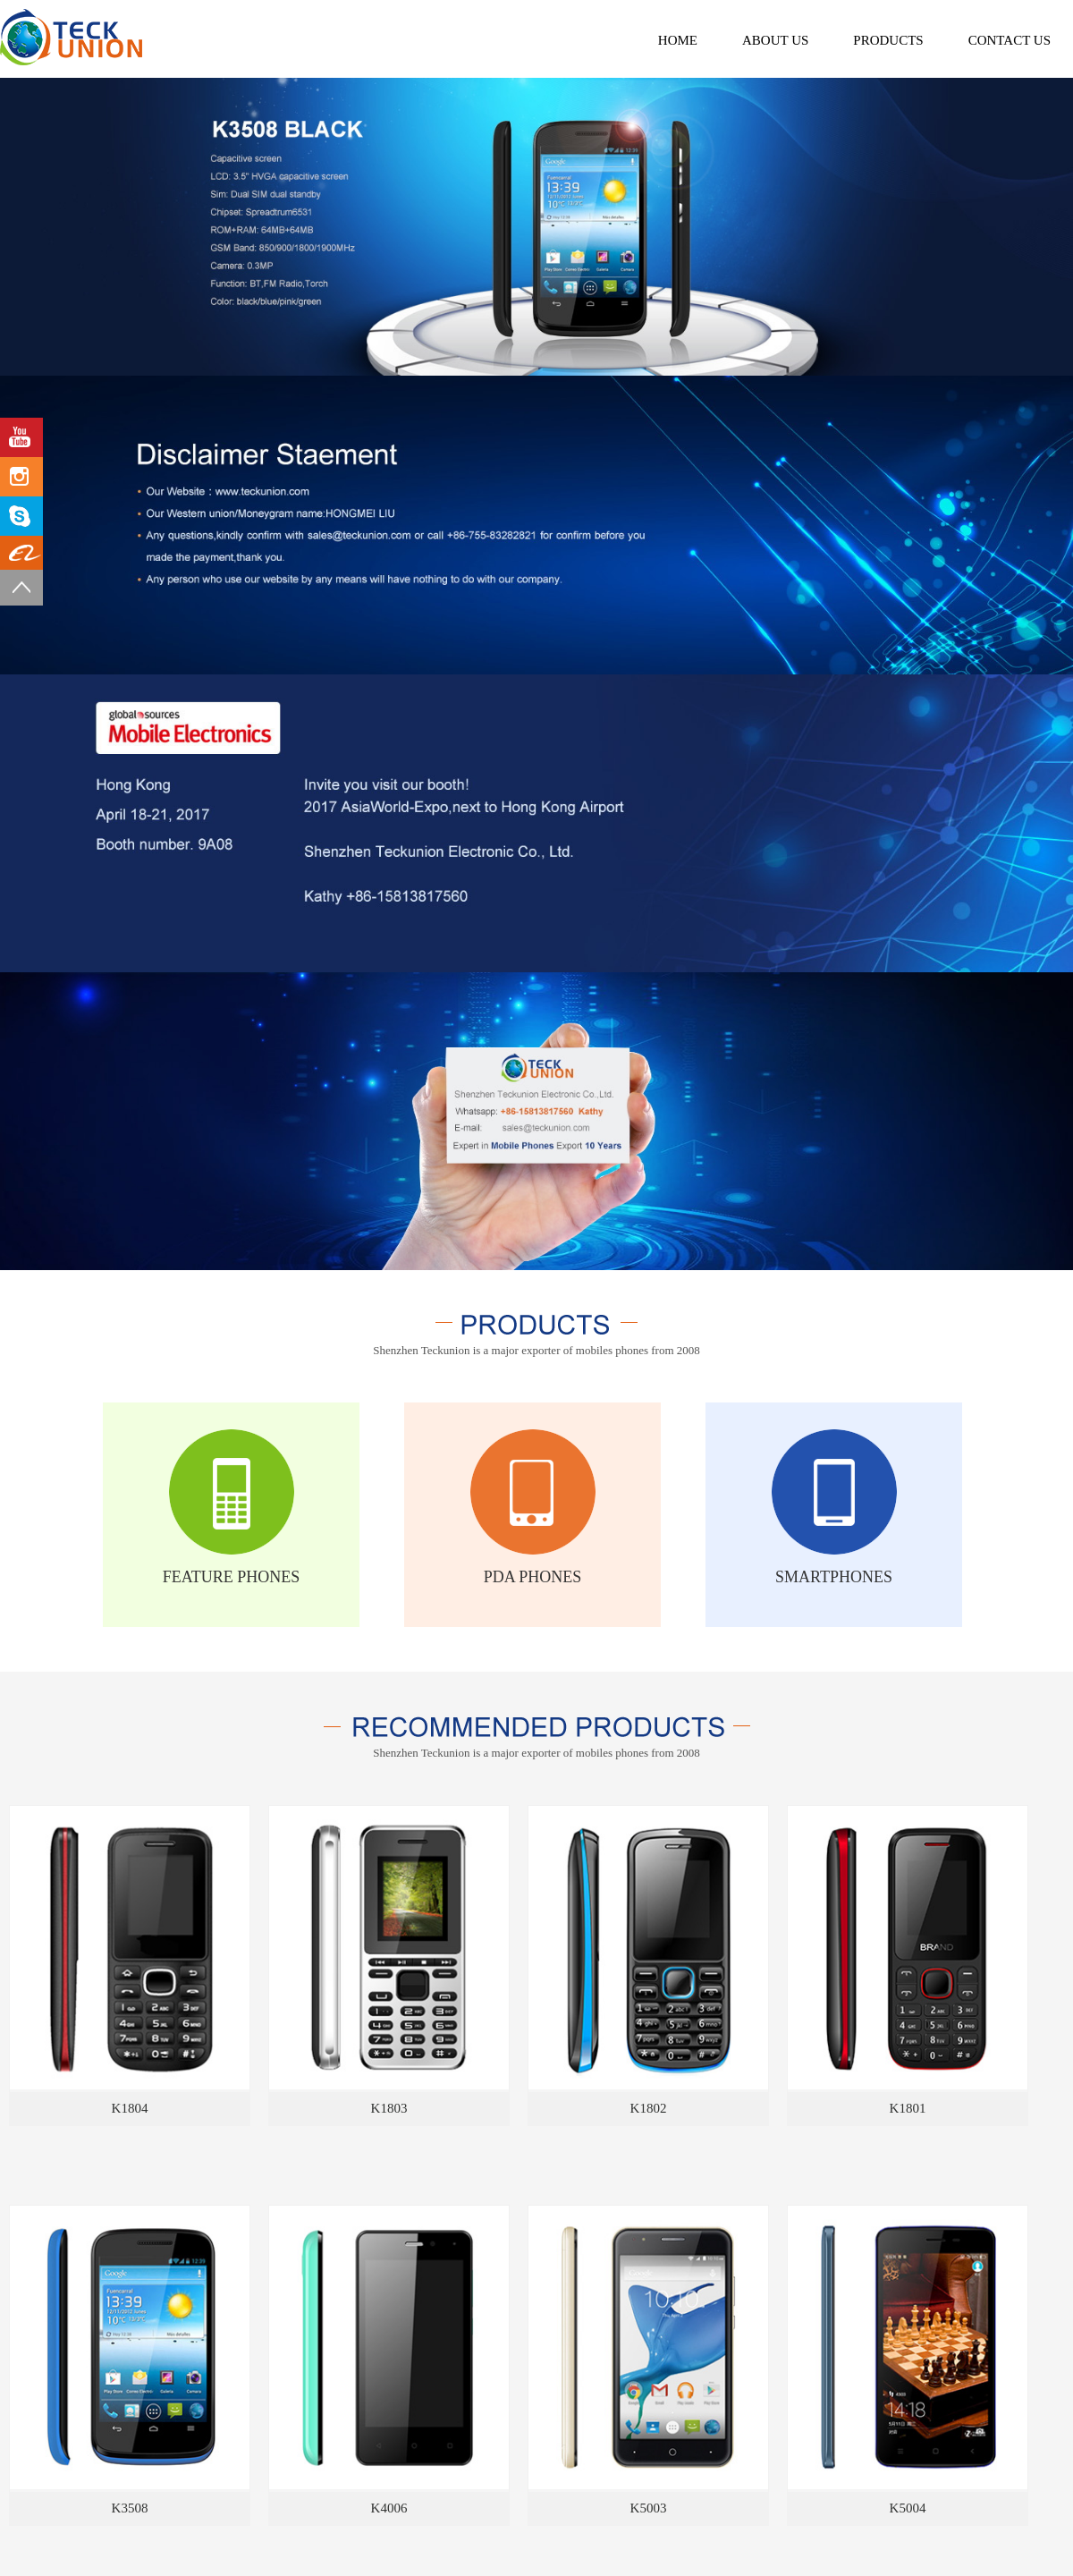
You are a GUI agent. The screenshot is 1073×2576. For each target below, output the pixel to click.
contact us (1009, 40)
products (888, 40)
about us (775, 40)
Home (677, 40)
